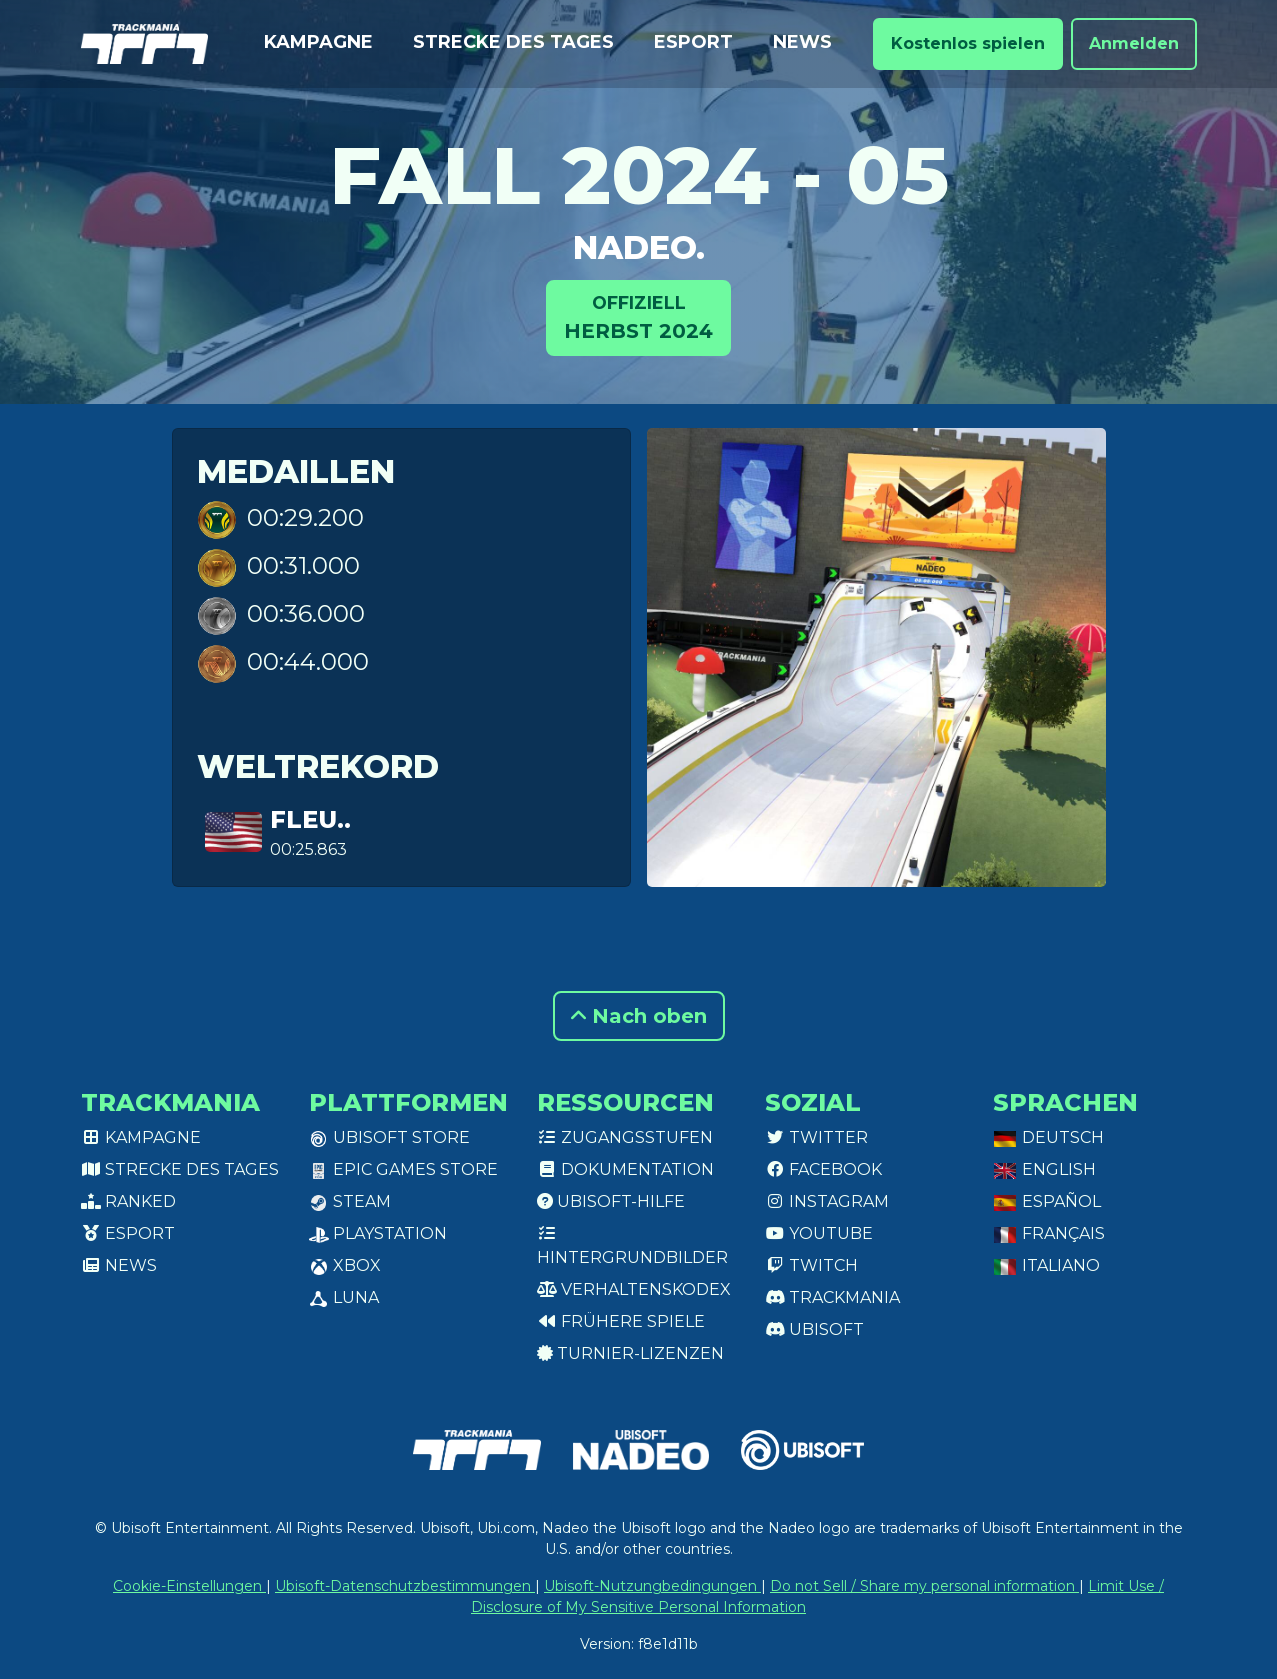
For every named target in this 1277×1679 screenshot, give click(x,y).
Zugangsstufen (625, 1137)
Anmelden (1134, 43)
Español (1047, 1201)
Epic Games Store (403, 1169)
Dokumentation (625, 1169)
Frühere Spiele (621, 1321)
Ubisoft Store (389, 1137)
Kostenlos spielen (968, 43)
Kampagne (318, 42)
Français (1049, 1233)
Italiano (1046, 1265)
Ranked (128, 1201)
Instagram (827, 1201)
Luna (344, 1297)
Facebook (823, 1169)
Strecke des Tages (513, 42)
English (1044, 1169)
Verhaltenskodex (634, 1289)
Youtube (819, 1233)
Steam (350, 1201)
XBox (345, 1265)
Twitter (816, 1137)
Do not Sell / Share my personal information (924, 1586)
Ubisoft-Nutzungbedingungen (652, 1586)
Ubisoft (814, 1329)
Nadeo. (639, 247)
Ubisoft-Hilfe (611, 1201)
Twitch (811, 1265)
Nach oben (639, 1016)
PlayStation (378, 1233)
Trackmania (832, 1297)
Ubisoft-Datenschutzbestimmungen (405, 1586)
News (802, 42)
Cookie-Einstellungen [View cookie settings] (189, 1586)
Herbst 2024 (638, 316)
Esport (693, 42)
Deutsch (1048, 1137)
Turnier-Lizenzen (630, 1353)
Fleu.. (310, 819)
